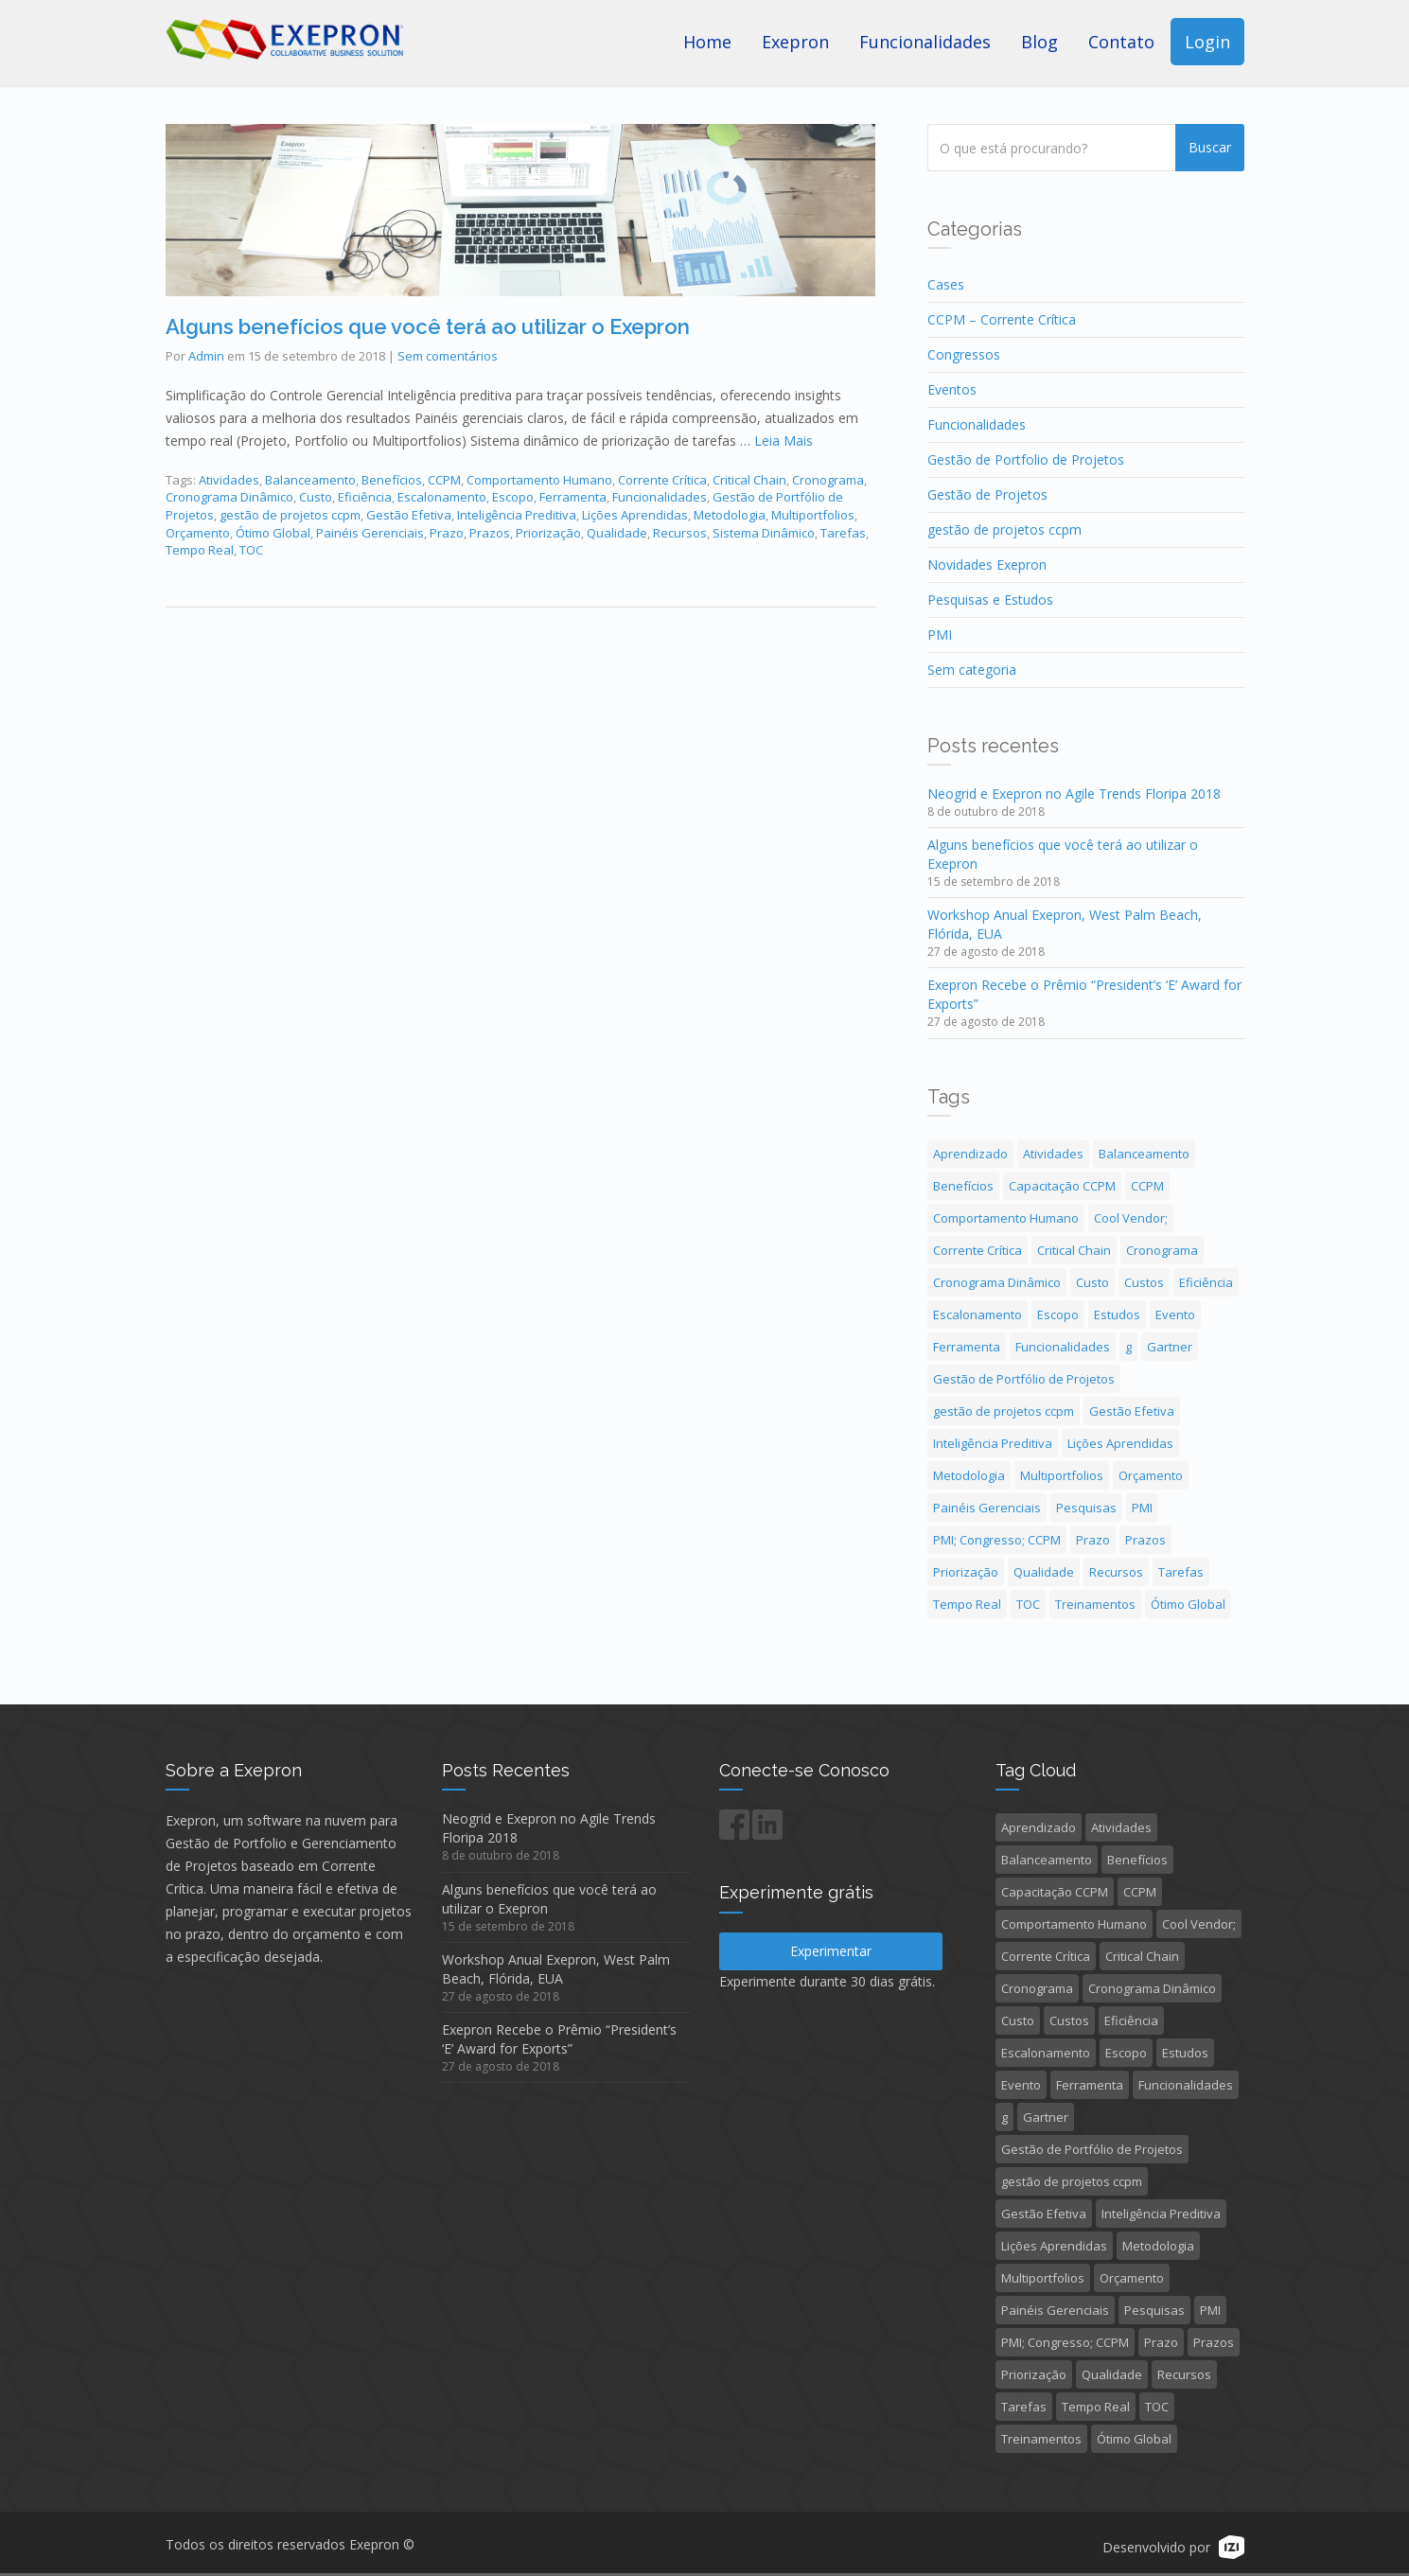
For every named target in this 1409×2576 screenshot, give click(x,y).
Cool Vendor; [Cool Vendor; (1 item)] (1131, 1217)
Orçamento (198, 532)
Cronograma (828, 479)
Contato (1121, 41)
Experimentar (831, 1951)
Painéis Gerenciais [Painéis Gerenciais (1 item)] (987, 1507)
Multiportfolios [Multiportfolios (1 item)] (1061, 1475)
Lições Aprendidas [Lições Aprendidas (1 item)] (1120, 1443)
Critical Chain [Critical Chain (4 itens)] (1074, 1250)
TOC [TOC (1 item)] (1028, 1604)
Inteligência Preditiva (516, 514)
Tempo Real (200, 549)
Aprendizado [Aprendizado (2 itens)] (970, 1153)
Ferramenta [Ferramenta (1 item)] (966, 1346)
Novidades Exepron (987, 564)
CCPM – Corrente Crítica (1001, 319)
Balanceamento (310, 479)
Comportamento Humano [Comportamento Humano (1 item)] (1006, 1217)
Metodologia (730, 514)
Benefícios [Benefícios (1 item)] (963, 1185)
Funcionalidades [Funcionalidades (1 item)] (1062, 1346)
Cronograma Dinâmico (229, 496)
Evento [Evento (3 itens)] (1175, 1314)
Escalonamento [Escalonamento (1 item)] (977, 1314)
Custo (315, 496)
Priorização (548, 532)
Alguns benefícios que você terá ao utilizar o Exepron (428, 326)
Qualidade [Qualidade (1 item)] (1043, 1571)
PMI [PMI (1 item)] (1142, 1507)
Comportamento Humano (539, 479)
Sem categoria (971, 670)
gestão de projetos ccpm (290, 514)
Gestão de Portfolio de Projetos (1025, 459)
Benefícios (391, 479)
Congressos (963, 354)
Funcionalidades (925, 41)
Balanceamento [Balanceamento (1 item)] (1144, 1153)
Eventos (952, 389)
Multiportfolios (812, 514)
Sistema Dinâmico (764, 532)
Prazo (447, 532)
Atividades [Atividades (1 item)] (1053, 1153)
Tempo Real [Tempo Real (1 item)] (967, 1604)
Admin (206, 355)
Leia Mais (783, 441)
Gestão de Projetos (987, 494)
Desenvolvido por (1156, 2548)
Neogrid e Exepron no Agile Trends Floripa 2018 (1074, 794)
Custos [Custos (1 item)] (1144, 1282)
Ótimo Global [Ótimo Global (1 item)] (1188, 1604)
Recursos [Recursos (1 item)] (1116, 1571)
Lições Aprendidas (635, 514)
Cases (945, 284)
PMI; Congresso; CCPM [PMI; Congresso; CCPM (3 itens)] (997, 1539)
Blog (1039, 41)
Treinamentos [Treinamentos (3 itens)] (1095, 1604)
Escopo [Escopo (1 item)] (1058, 1314)
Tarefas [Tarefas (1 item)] (1181, 1571)
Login (1207, 41)
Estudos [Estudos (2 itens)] (1117, 1314)
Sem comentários (447, 355)
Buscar (1210, 147)
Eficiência (365, 496)
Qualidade (617, 532)
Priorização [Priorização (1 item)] (965, 1571)
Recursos (680, 532)
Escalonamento (441, 496)
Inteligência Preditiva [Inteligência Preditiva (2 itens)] (992, 1443)
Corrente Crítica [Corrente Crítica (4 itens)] (977, 1250)
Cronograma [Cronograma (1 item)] (1162, 1250)
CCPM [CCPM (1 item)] (1147, 1185)
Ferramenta (573, 496)
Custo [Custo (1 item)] (1092, 1282)
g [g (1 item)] (1128, 1346)
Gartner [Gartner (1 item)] (1169, 1346)
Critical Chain (749, 479)
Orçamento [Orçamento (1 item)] (1150, 1475)
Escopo (513, 496)
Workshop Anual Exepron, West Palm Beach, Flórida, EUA (556, 1968)
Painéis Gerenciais (370, 532)
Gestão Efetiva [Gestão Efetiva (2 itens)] (1131, 1411)
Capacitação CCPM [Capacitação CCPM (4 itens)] (1062, 1185)
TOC (251, 549)
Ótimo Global (273, 532)
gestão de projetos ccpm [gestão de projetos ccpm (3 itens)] (1003, 1411)
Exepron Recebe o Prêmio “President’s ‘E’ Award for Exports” (559, 2038)
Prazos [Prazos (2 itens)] (1145, 1539)
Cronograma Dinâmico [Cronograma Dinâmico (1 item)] (997, 1282)
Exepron (795, 41)
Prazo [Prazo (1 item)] (1093, 1539)
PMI (939, 635)
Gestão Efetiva (408, 514)
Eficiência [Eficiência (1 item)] (1206, 1282)
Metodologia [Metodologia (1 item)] (969, 1475)
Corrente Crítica (662, 479)
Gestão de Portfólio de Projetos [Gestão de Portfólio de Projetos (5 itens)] (1024, 1378)
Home (707, 41)
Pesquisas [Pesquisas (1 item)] (1086, 1507)
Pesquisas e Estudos (990, 600)
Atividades (229, 479)
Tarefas (843, 532)
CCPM (444, 479)
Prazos (489, 532)
